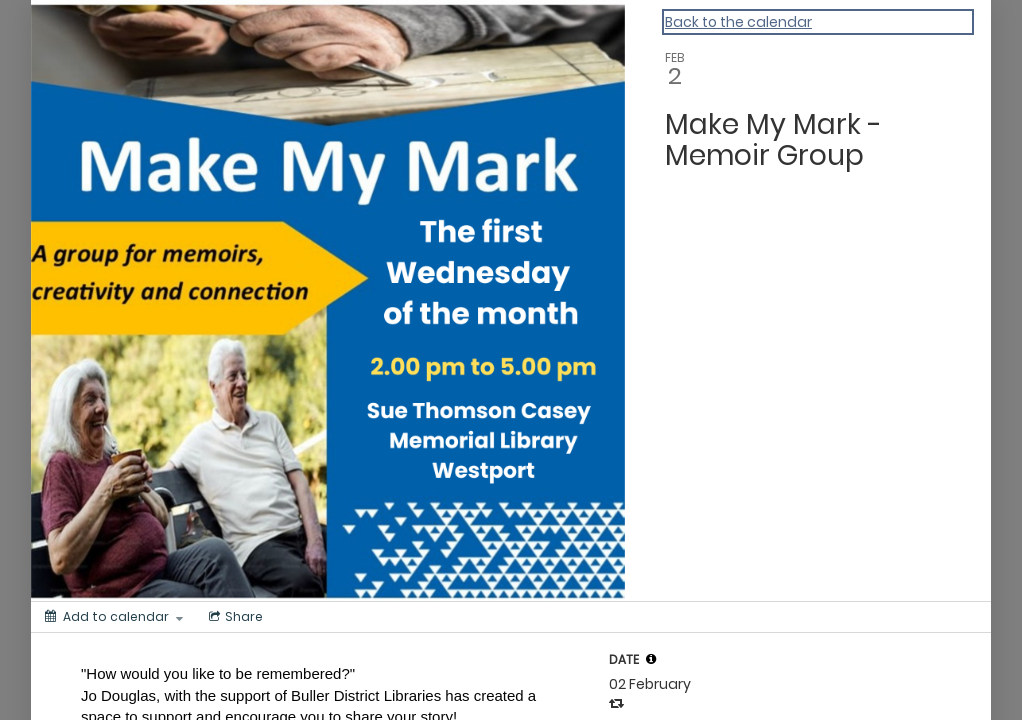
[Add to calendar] (114, 617)
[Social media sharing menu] (234, 617)
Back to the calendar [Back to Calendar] (738, 22)
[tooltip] (651, 659)
